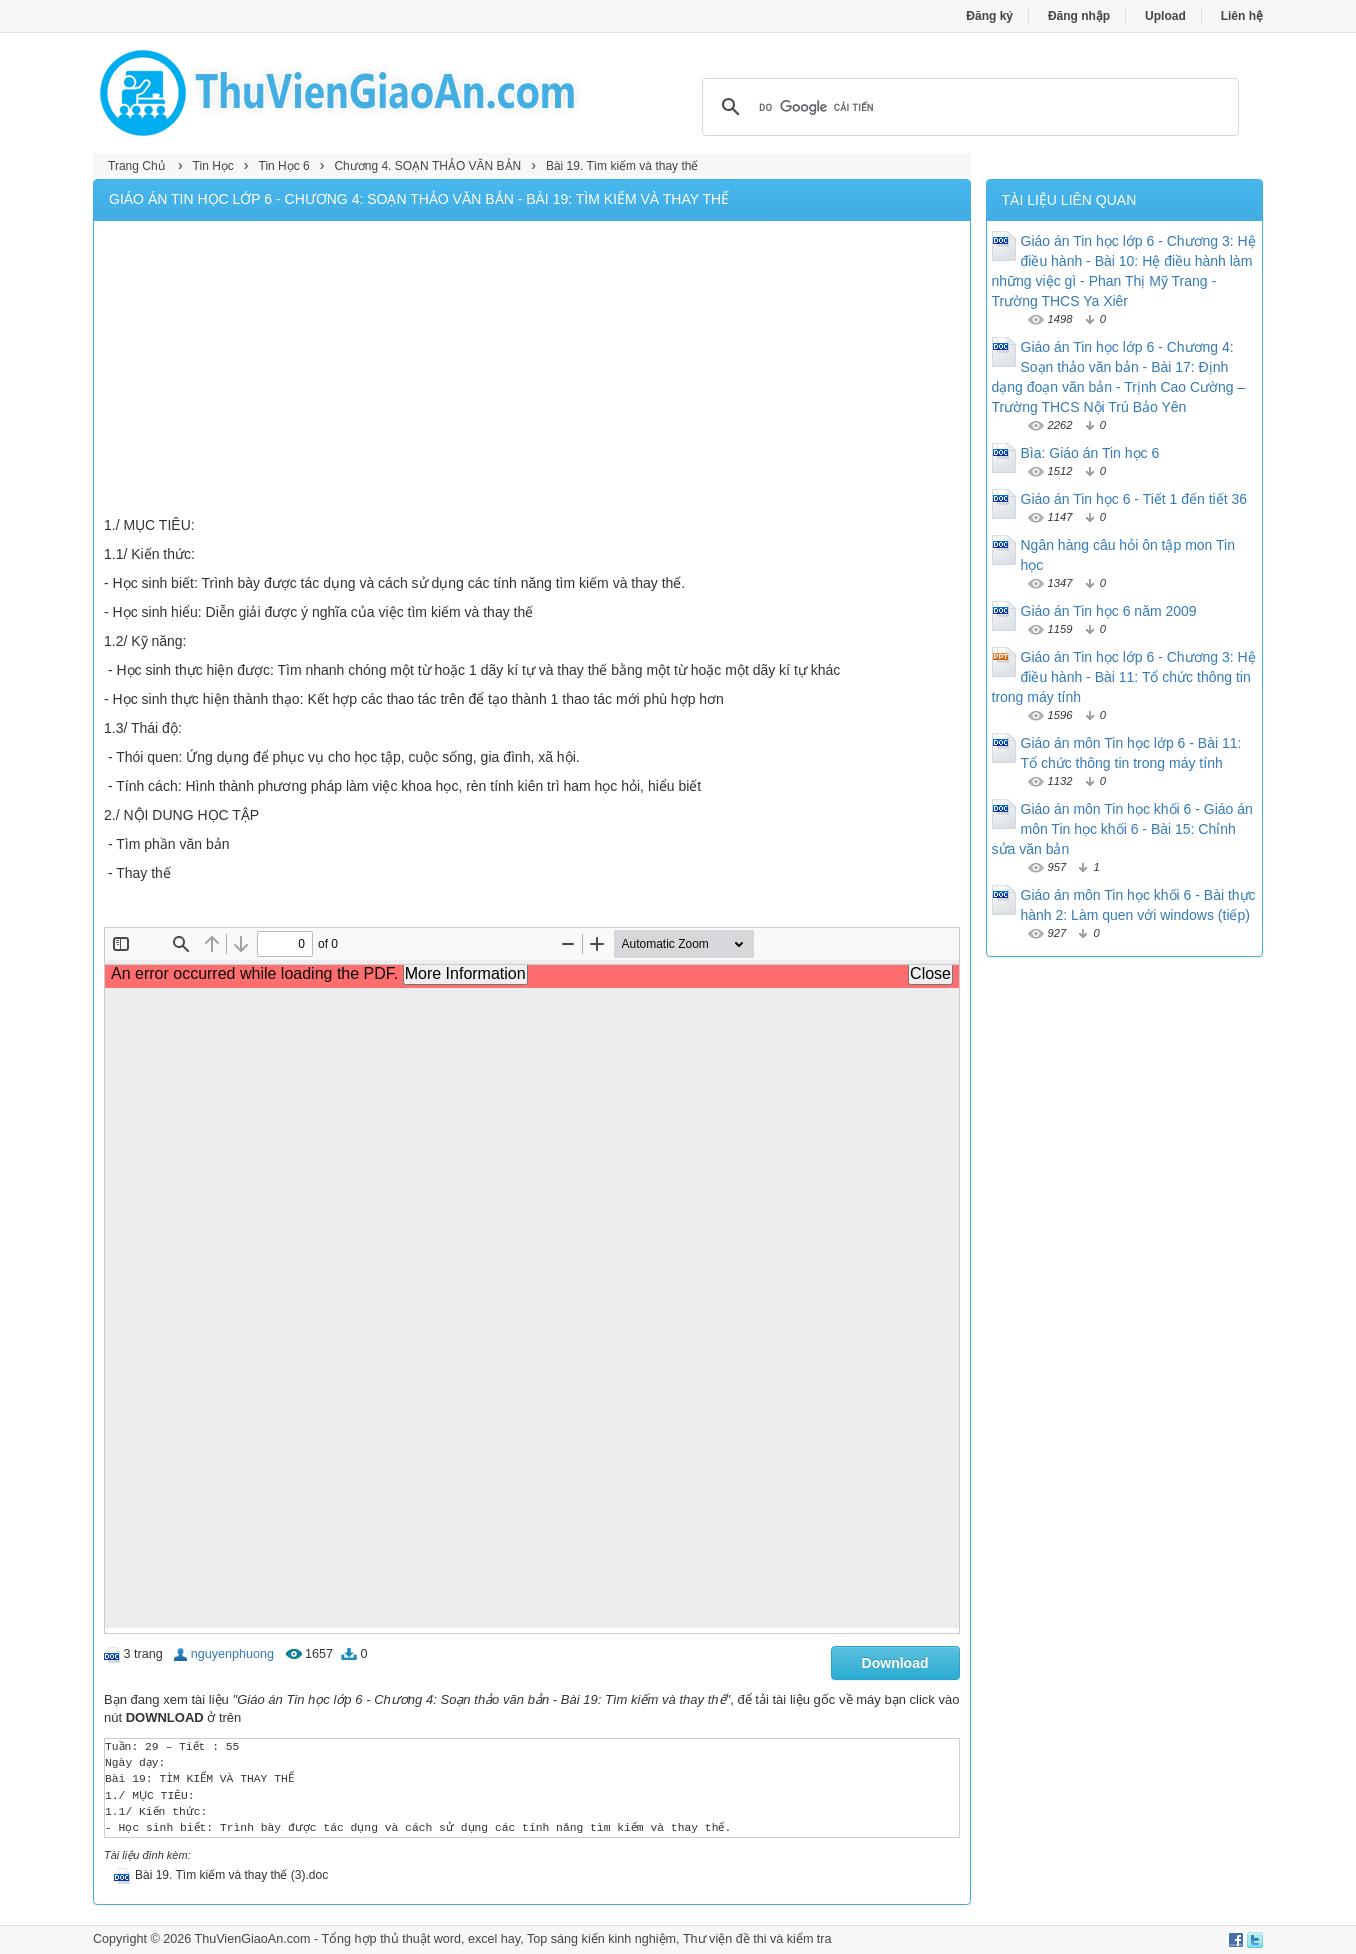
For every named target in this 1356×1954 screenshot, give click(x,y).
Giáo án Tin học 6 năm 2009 (1109, 611)
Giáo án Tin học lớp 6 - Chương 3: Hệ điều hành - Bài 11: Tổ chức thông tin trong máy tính (1124, 677)
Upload (1165, 16)
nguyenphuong (232, 1654)
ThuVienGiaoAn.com (252, 1939)
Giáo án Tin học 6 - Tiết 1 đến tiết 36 (1134, 499)
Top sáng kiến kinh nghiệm (601, 1939)
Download (895, 1663)
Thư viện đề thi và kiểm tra (757, 1939)
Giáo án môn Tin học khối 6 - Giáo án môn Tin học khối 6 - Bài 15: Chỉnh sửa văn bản (1122, 829)
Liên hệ (1242, 16)
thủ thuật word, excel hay (450, 1939)
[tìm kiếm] (967, 107)
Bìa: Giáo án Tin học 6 (1090, 453)
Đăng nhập (1079, 16)
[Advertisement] (532, 371)
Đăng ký (989, 16)
